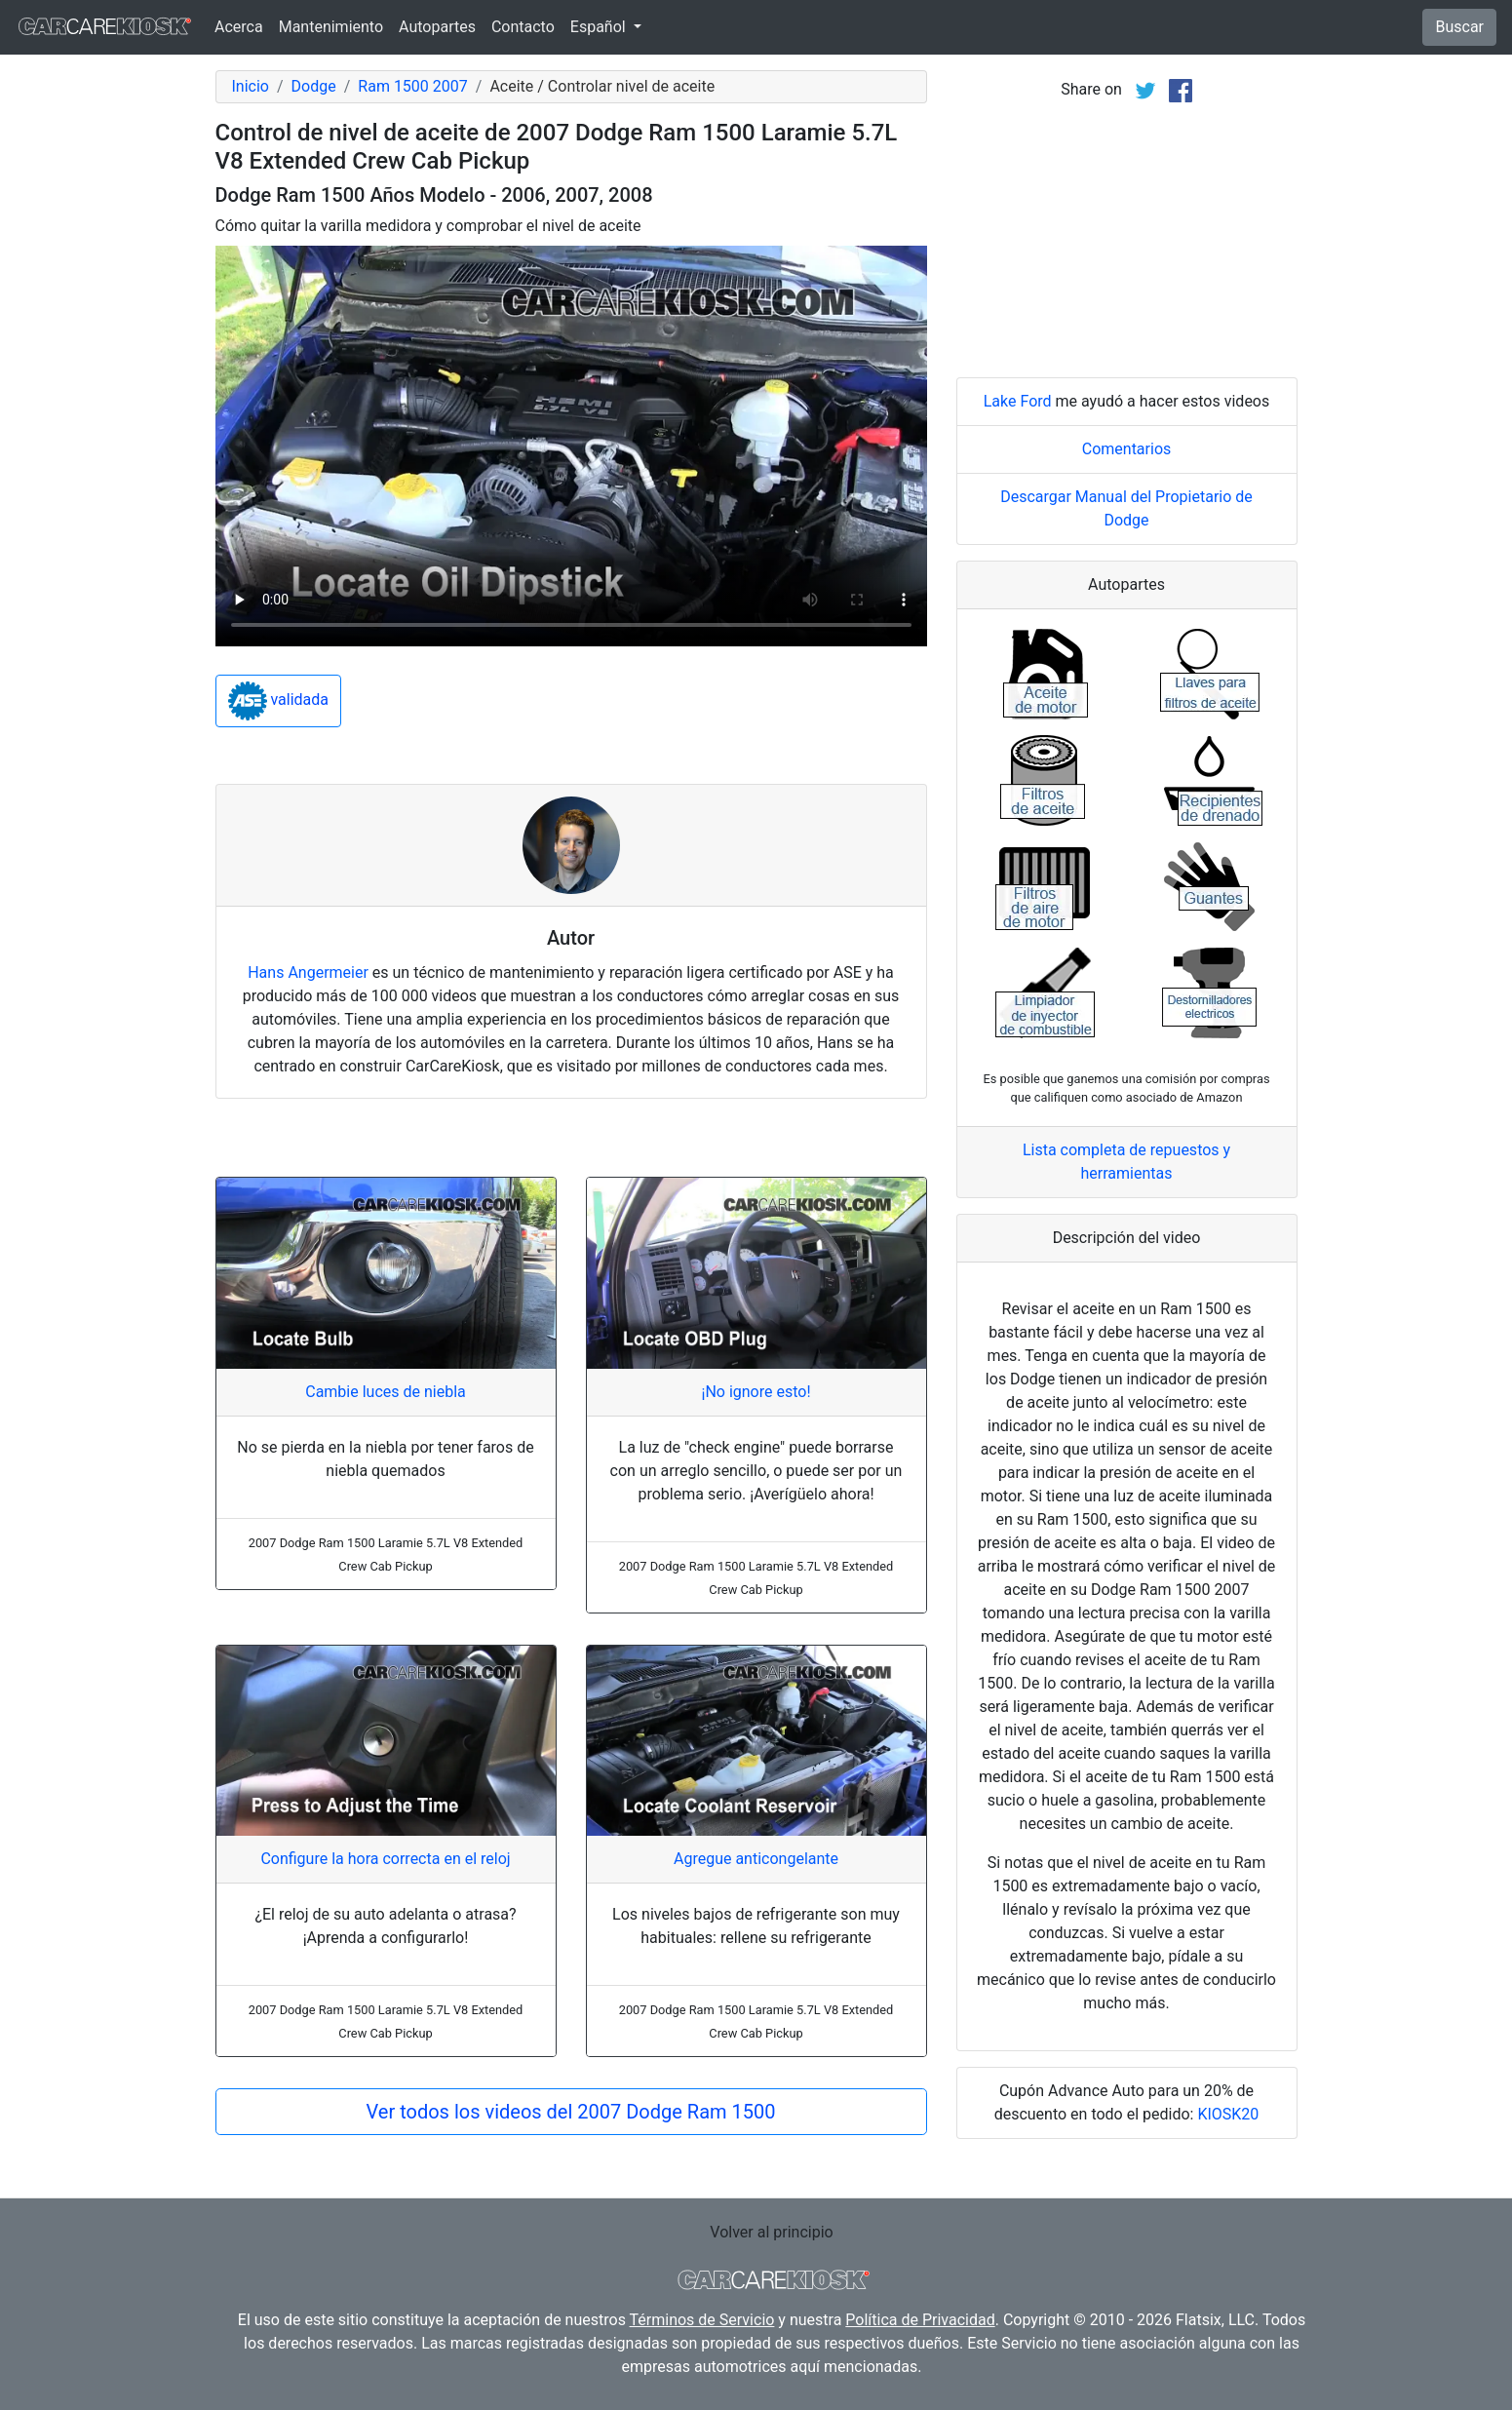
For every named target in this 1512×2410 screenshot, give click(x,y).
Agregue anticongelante (756, 1858)
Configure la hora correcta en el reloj (385, 1858)
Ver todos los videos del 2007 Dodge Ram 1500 (571, 2111)
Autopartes (437, 27)
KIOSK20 (1228, 2114)
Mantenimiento (331, 27)
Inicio (250, 86)
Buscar (1459, 27)
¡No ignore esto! (755, 1391)
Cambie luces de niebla (385, 1391)
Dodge (313, 86)
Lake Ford (1018, 401)
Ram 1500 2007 (412, 86)
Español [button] (600, 27)
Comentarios (1127, 449)
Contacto (523, 27)
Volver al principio (771, 2232)
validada (279, 700)
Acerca (238, 27)
